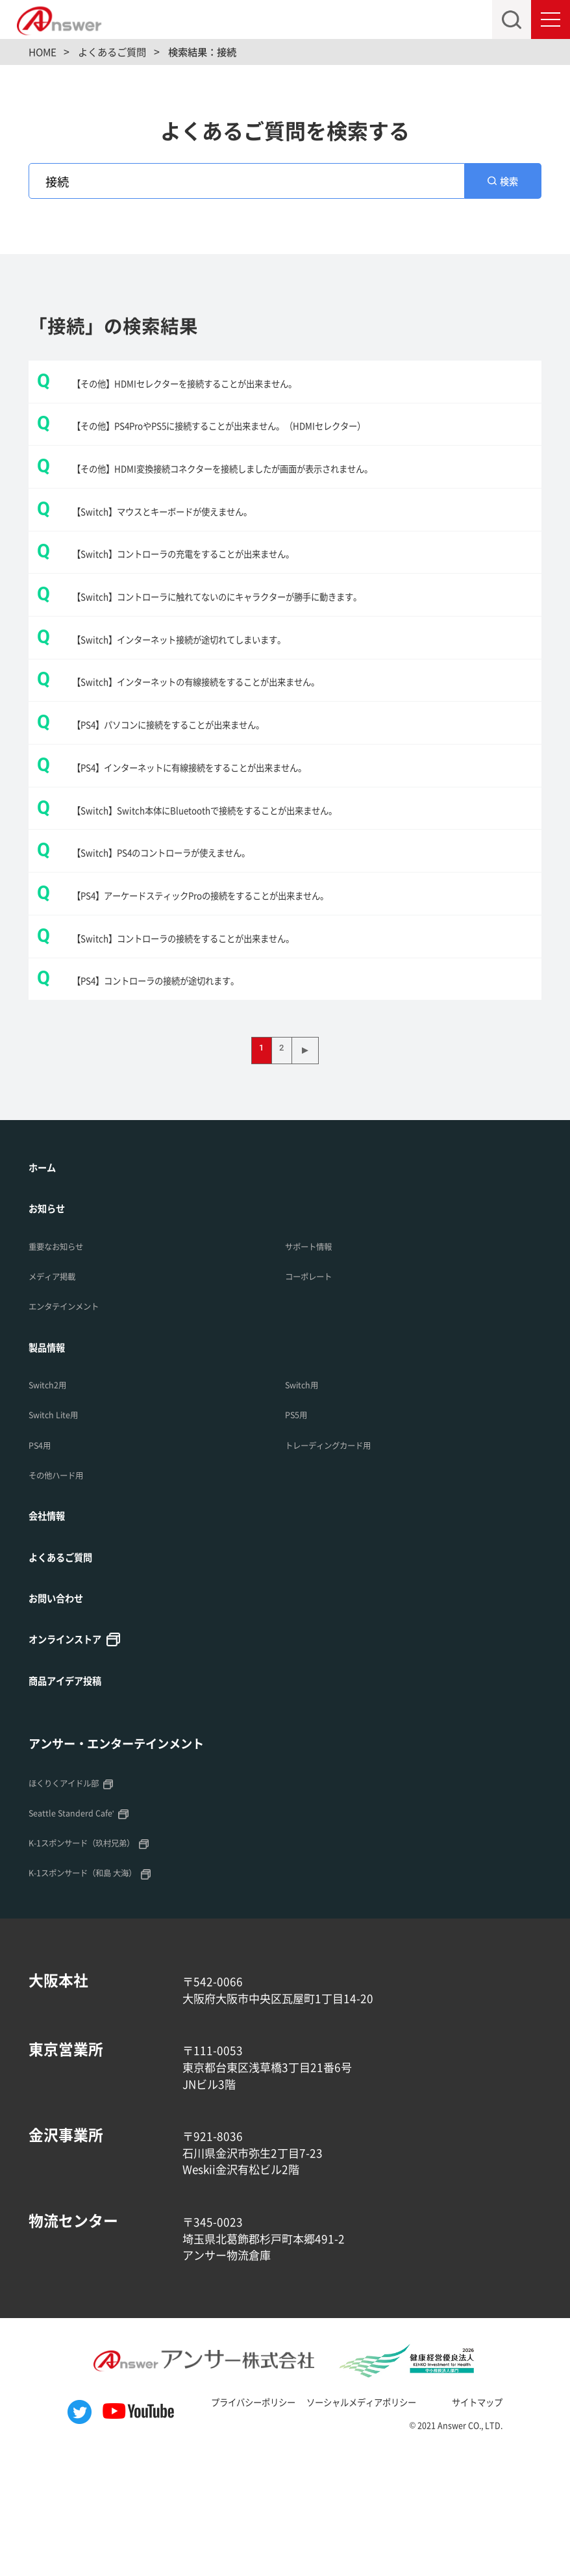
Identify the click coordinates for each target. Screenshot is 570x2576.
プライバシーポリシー (228, 2523)
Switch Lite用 (61, 1529)
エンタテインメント (75, 1419)
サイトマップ (507, 2523)
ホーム (46, 1277)
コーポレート (316, 1389)
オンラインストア (75, 1758)
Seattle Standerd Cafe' (83, 1934)
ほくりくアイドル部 (75, 1903)
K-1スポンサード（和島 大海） (100, 1994)
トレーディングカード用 (342, 1559)
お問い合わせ (64, 1715)
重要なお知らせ (65, 1359)
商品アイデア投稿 (75, 1800)
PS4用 (43, 1559)
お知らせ (52, 1320)
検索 (510, 184)
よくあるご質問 (69, 1672)
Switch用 (306, 1499)
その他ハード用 (65, 1590)
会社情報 (52, 1630)
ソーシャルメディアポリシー (366, 2523)
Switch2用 (53, 1499)
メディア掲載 (60, 1389)
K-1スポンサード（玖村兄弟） (99, 1964)
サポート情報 (316, 1359)
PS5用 (299, 1529)
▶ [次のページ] (310, 1162)
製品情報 (52, 1460)
